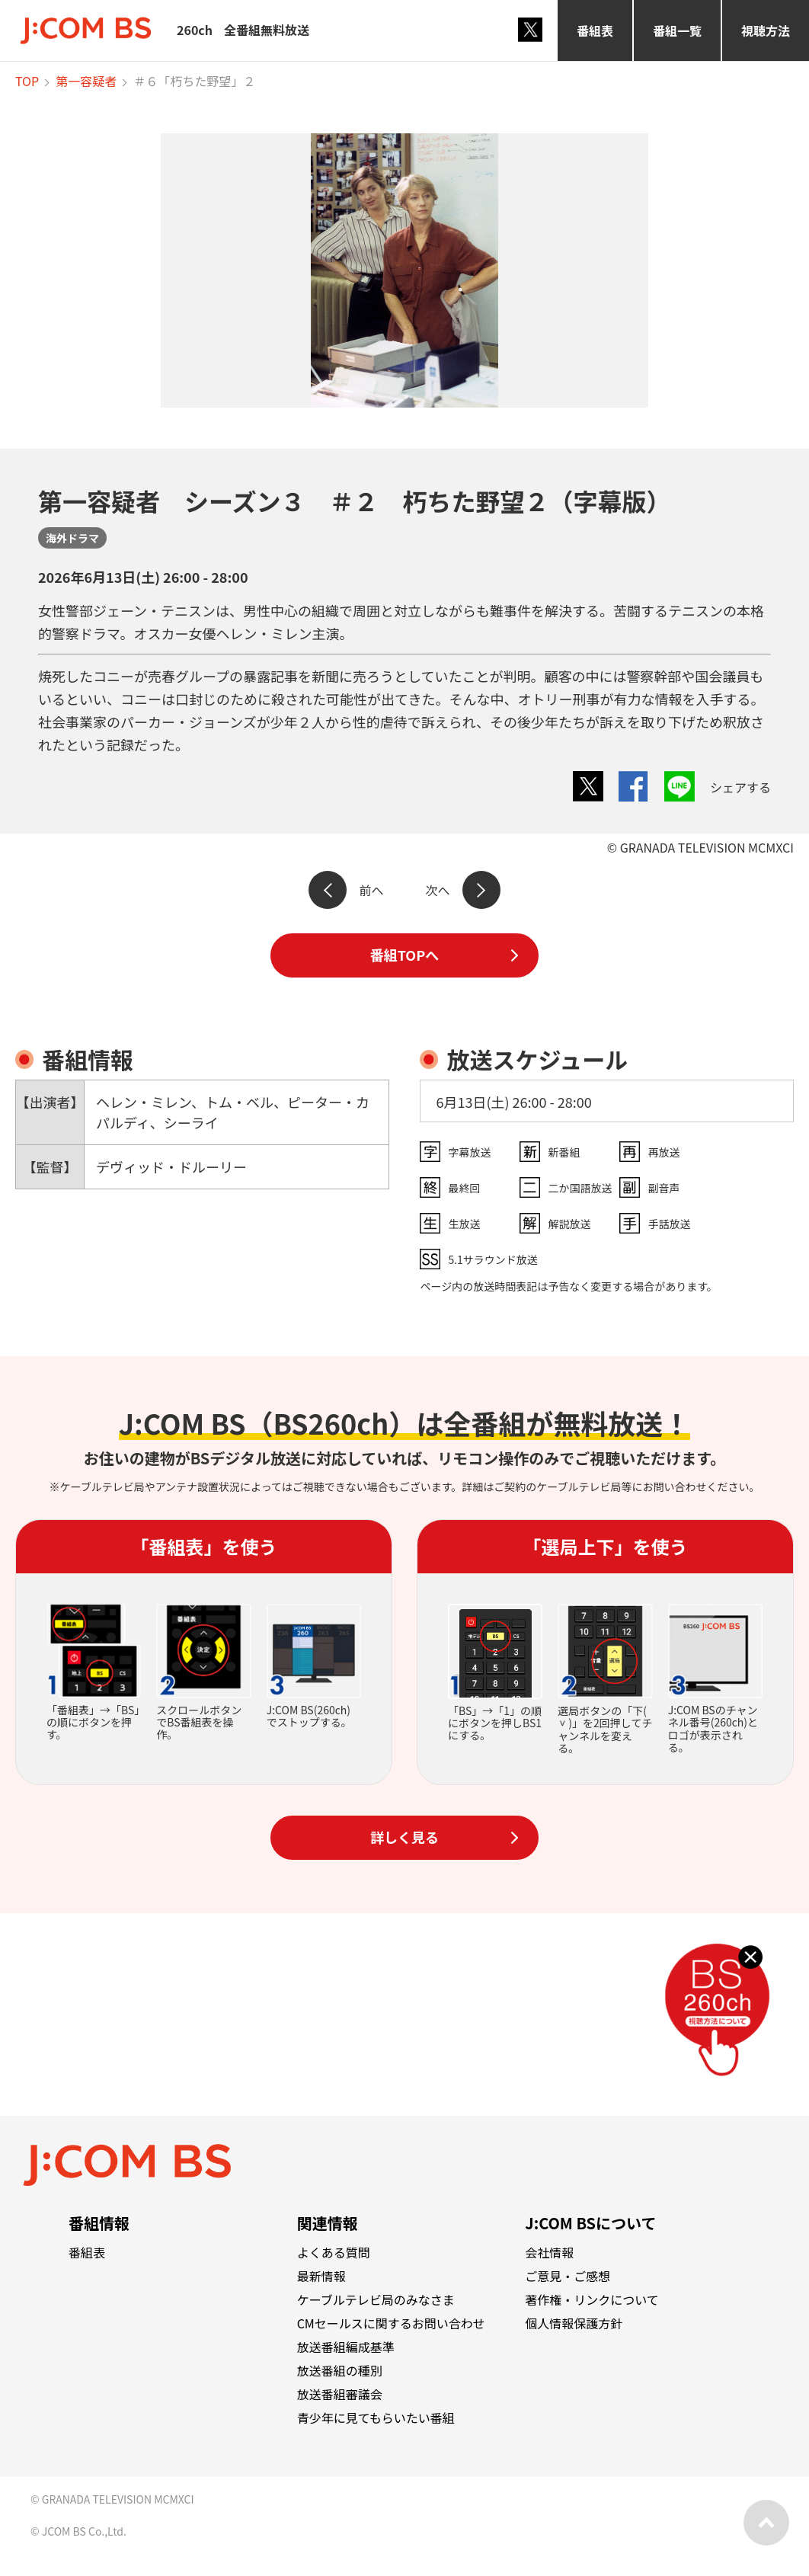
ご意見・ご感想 (567, 2276)
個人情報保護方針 (573, 2323)
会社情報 (549, 2252)
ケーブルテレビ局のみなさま (376, 2299)
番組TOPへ (404, 955)
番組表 (595, 30)
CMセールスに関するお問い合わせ (391, 2323)
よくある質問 (333, 2252)
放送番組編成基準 (346, 2347)
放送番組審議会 (339, 2394)
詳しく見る (404, 1837)
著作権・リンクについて (592, 2299)
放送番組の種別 (339, 2370)
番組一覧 (677, 30)
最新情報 (321, 2276)
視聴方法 (765, 30)
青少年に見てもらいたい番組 (376, 2417)
